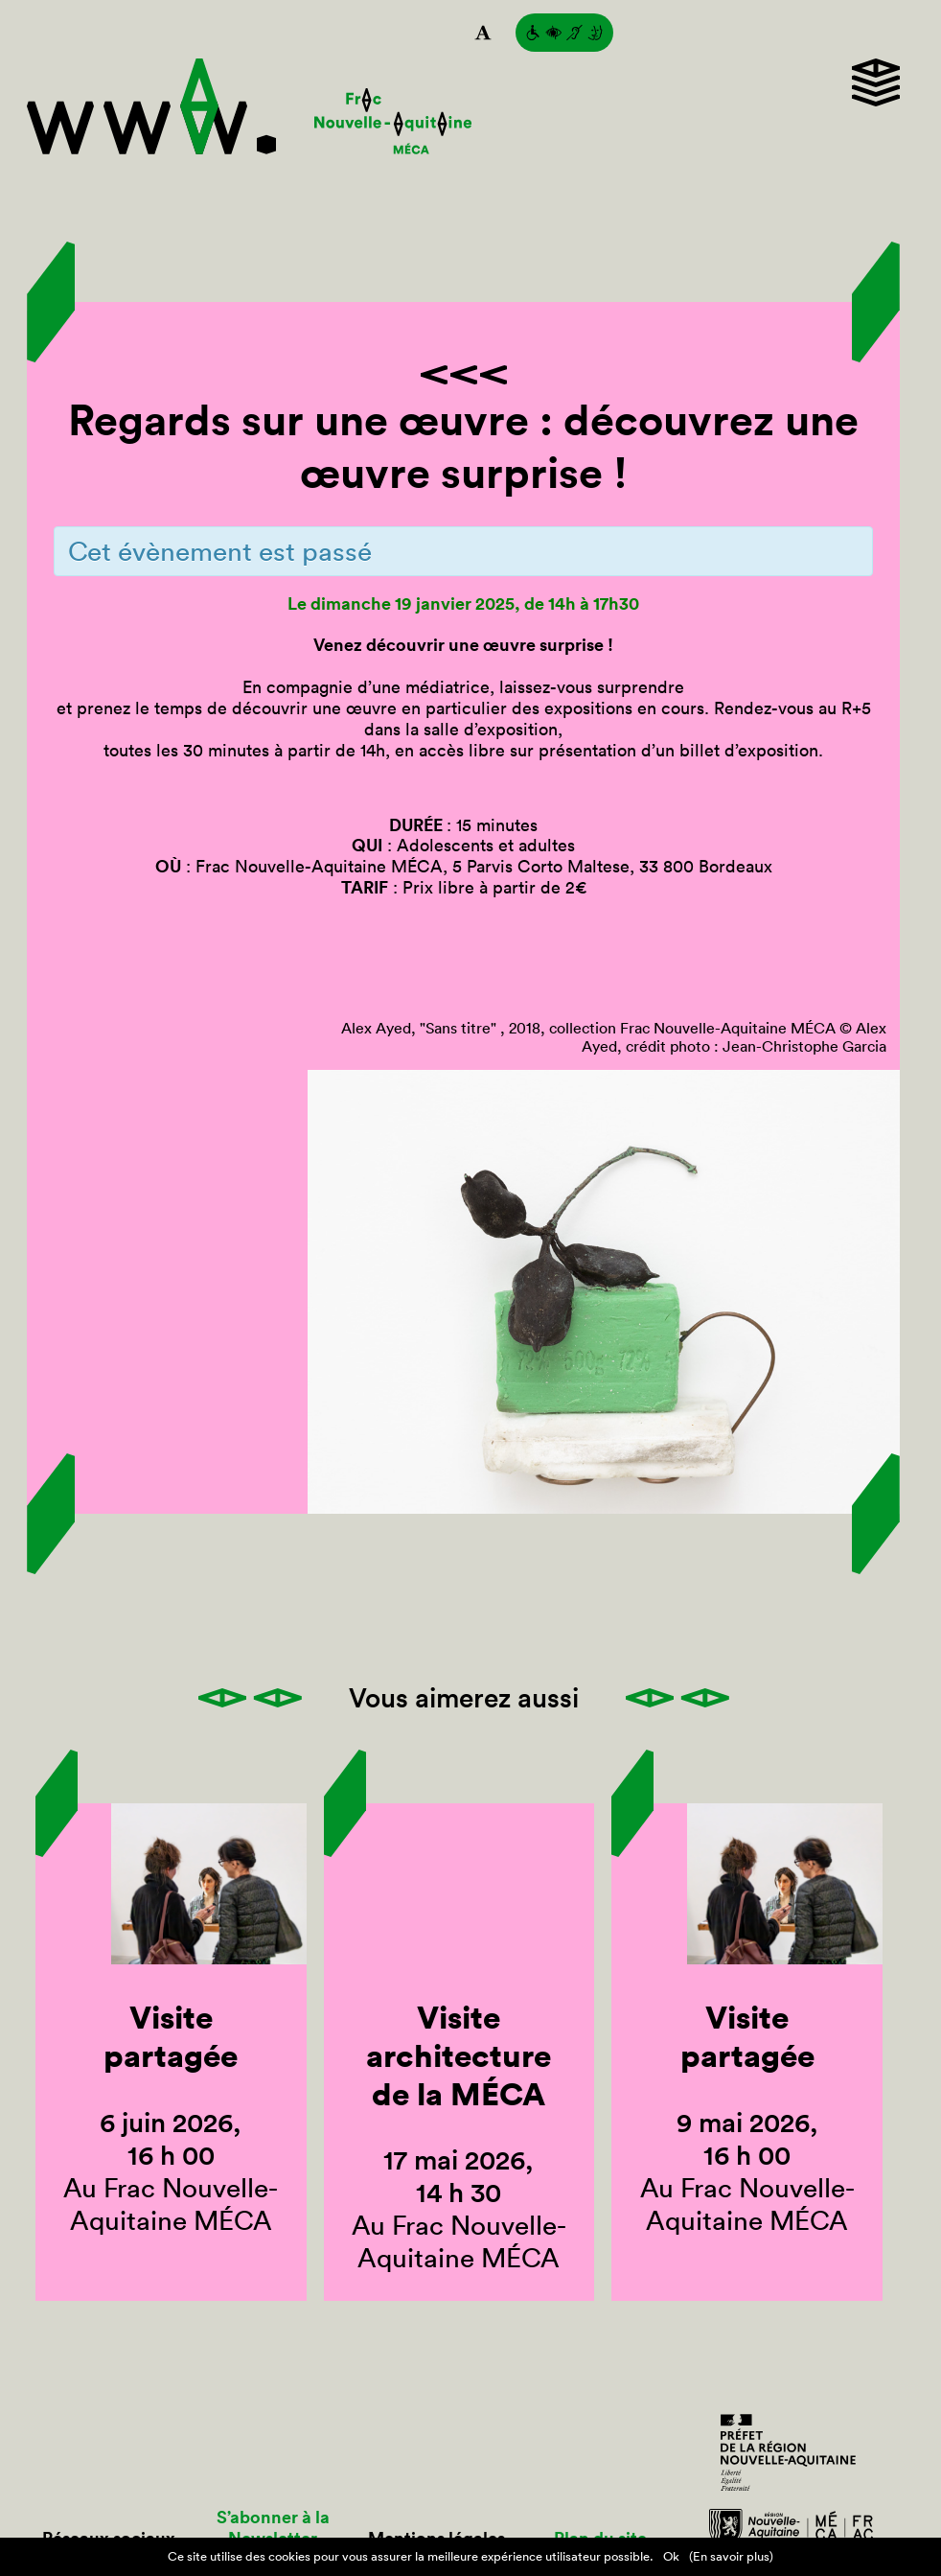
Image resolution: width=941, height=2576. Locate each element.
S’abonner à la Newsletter (273, 2528)
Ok (671, 2556)
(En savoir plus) (731, 2556)
